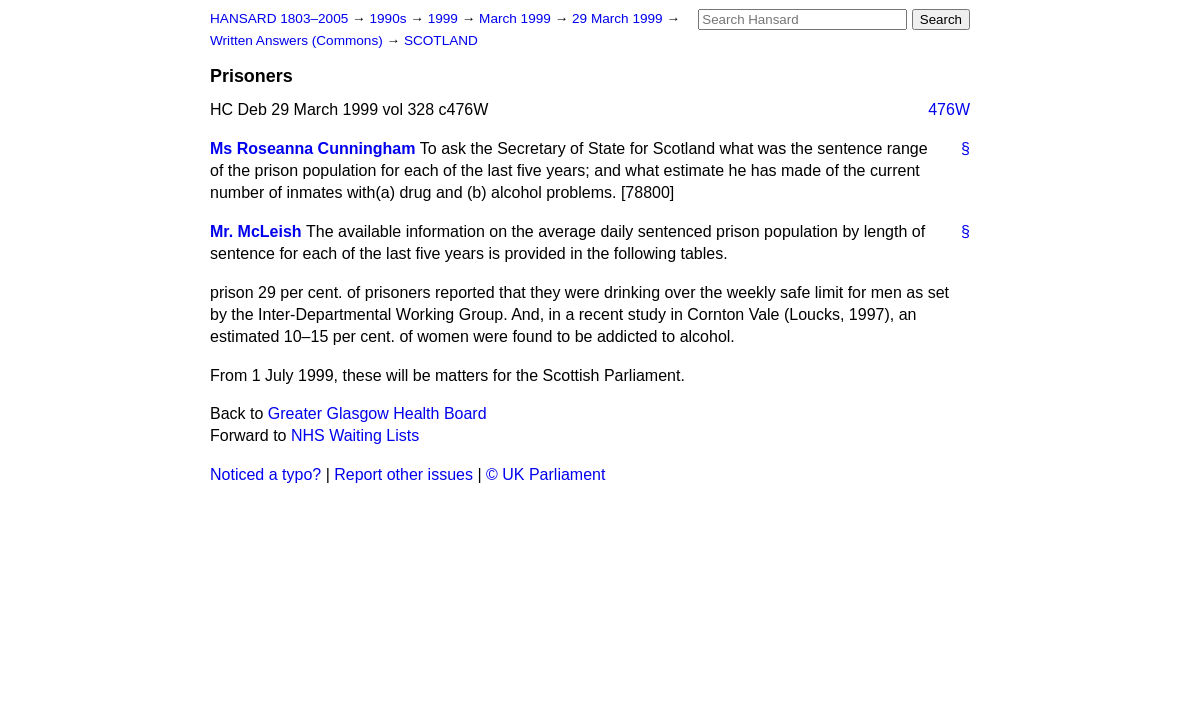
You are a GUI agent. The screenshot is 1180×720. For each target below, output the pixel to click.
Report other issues (403, 474)
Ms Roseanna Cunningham (312, 148)
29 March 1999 (619, 18)
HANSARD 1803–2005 (279, 18)
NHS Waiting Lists (355, 435)
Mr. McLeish (256, 231)
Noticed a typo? (265, 474)
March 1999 (517, 18)
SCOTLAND (441, 40)
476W (949, 109)
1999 (445, 18)
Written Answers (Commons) (298, 40)
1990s (389, 18)
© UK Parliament (545, 474)
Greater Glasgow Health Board (377, 413)
